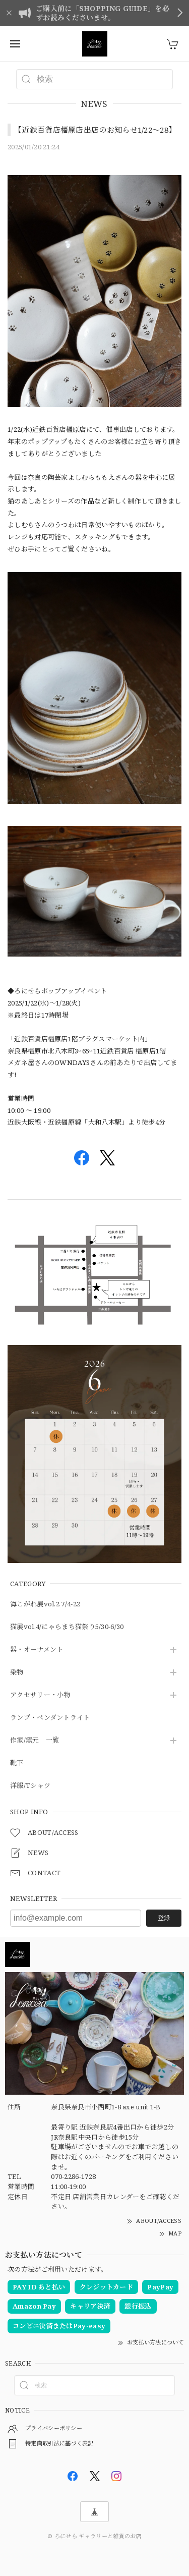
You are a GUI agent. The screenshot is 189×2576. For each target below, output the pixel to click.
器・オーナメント (36, 1650)
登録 (164, 1918)
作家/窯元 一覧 (34, 1741)
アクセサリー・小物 (40, 1695)
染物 (17, 1672)
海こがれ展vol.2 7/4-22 (45, 1604)
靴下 (17, 1763)
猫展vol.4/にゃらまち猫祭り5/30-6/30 (67, 1627)
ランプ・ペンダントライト (50, 1718)
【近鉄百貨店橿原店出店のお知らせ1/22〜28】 (95, 130)
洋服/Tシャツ (30, 1786)
